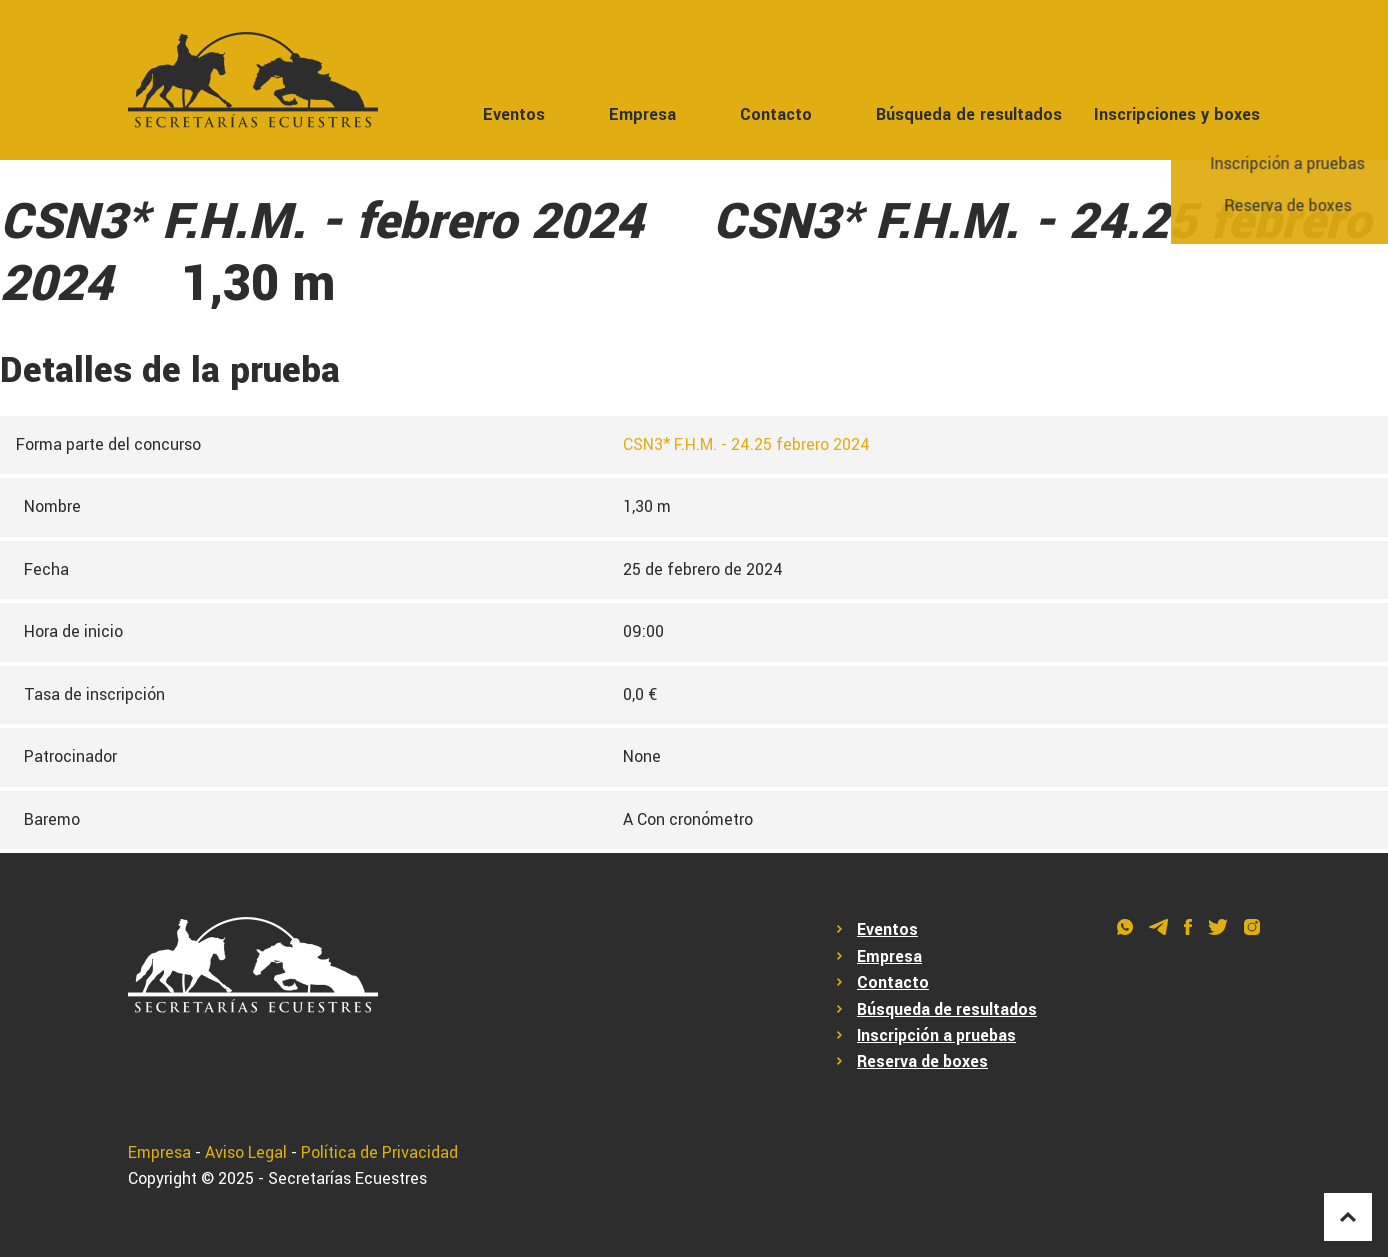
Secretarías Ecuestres (347, 1178)
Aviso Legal (246, 1152)
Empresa (642, 114)
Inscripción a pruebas (936, 1035)
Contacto (776, 114)
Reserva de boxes (922, 1061)
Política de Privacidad (379, 1152)
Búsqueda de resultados (969, 114)
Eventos (514, 114)
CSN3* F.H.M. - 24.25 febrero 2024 (746, 444)
